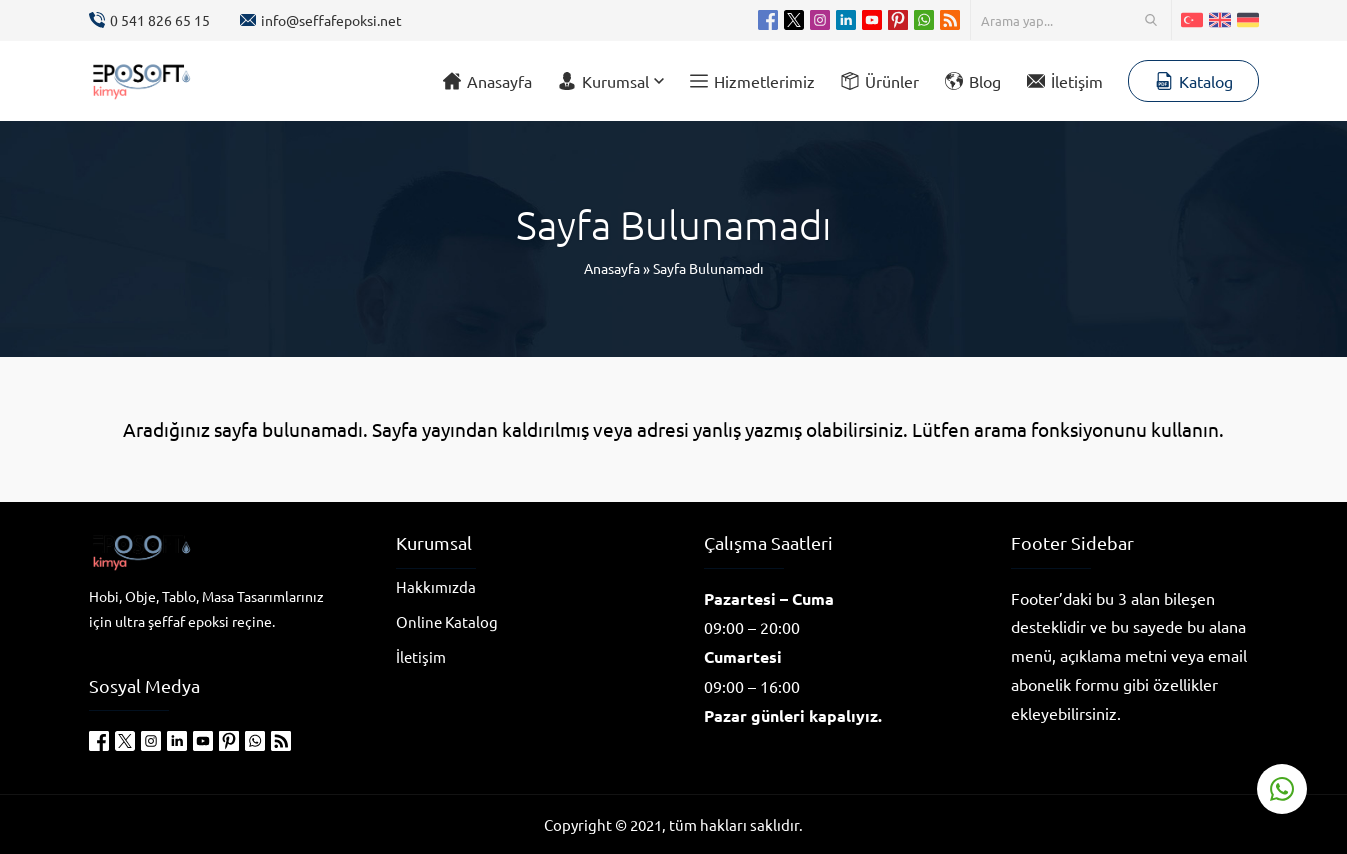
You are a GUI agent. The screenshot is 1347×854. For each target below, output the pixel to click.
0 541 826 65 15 (160, 20)
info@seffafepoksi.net (331, 20)
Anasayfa (612, 268)
